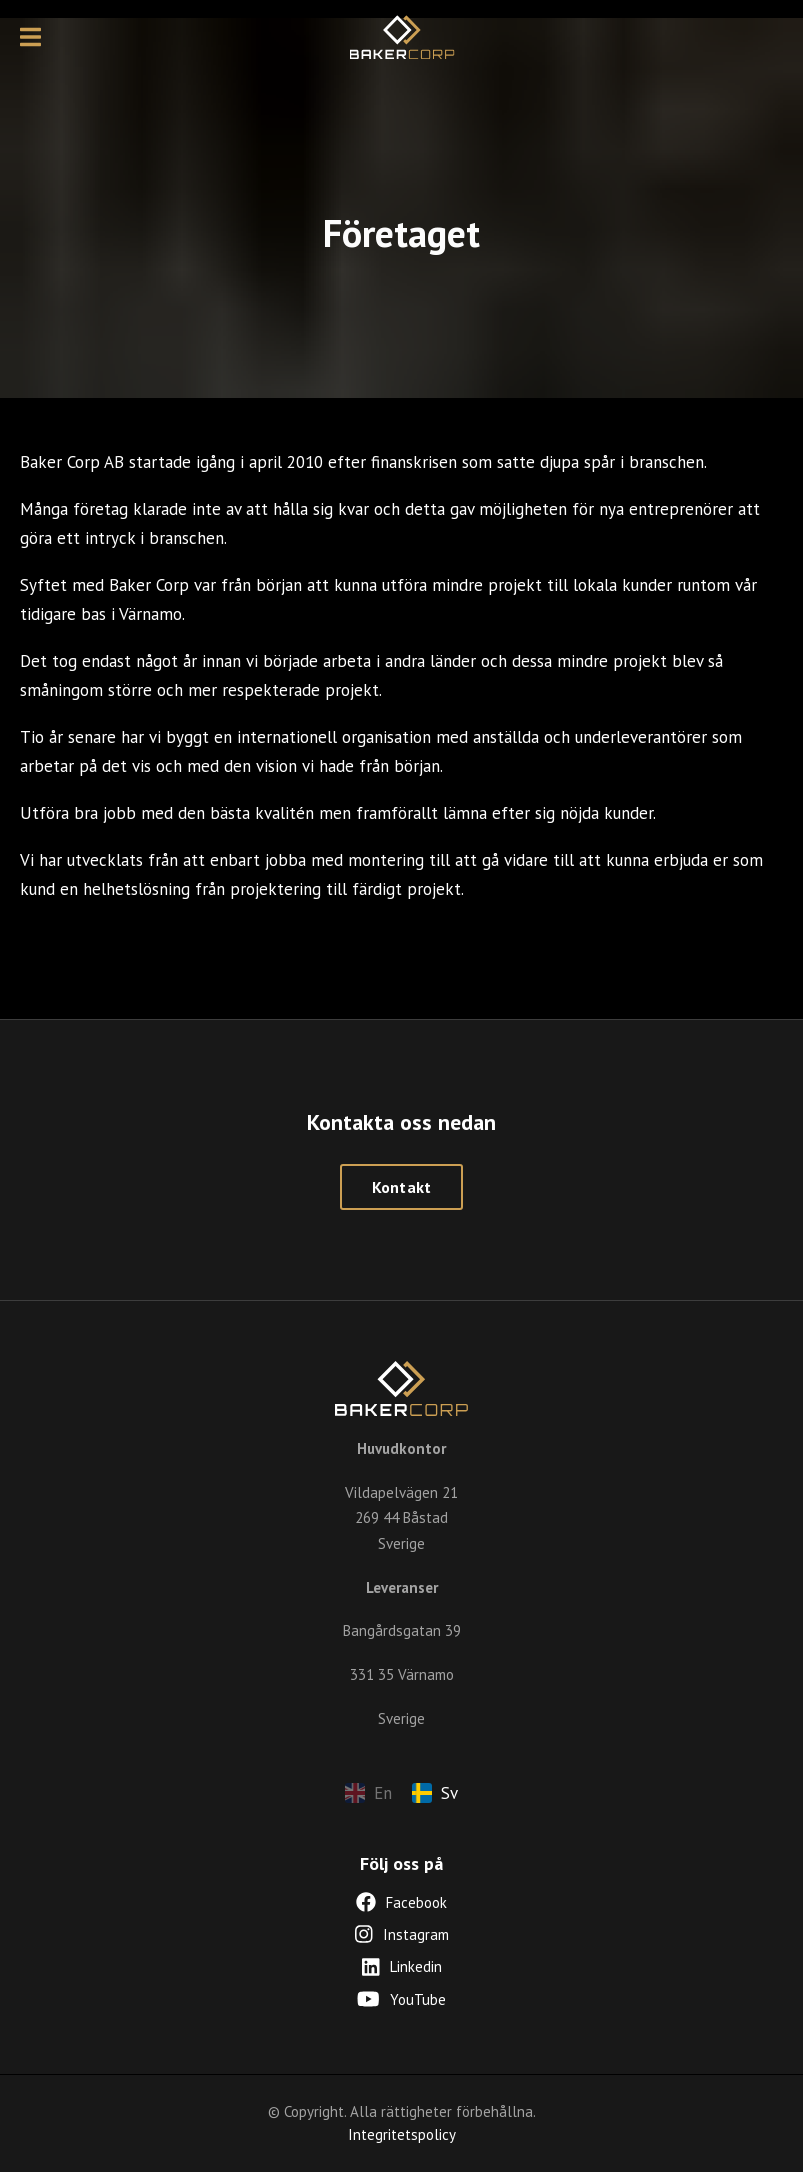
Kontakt (401, 1187)
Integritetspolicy (402, 2134)
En (368, 1793)
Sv (435, 1793)
